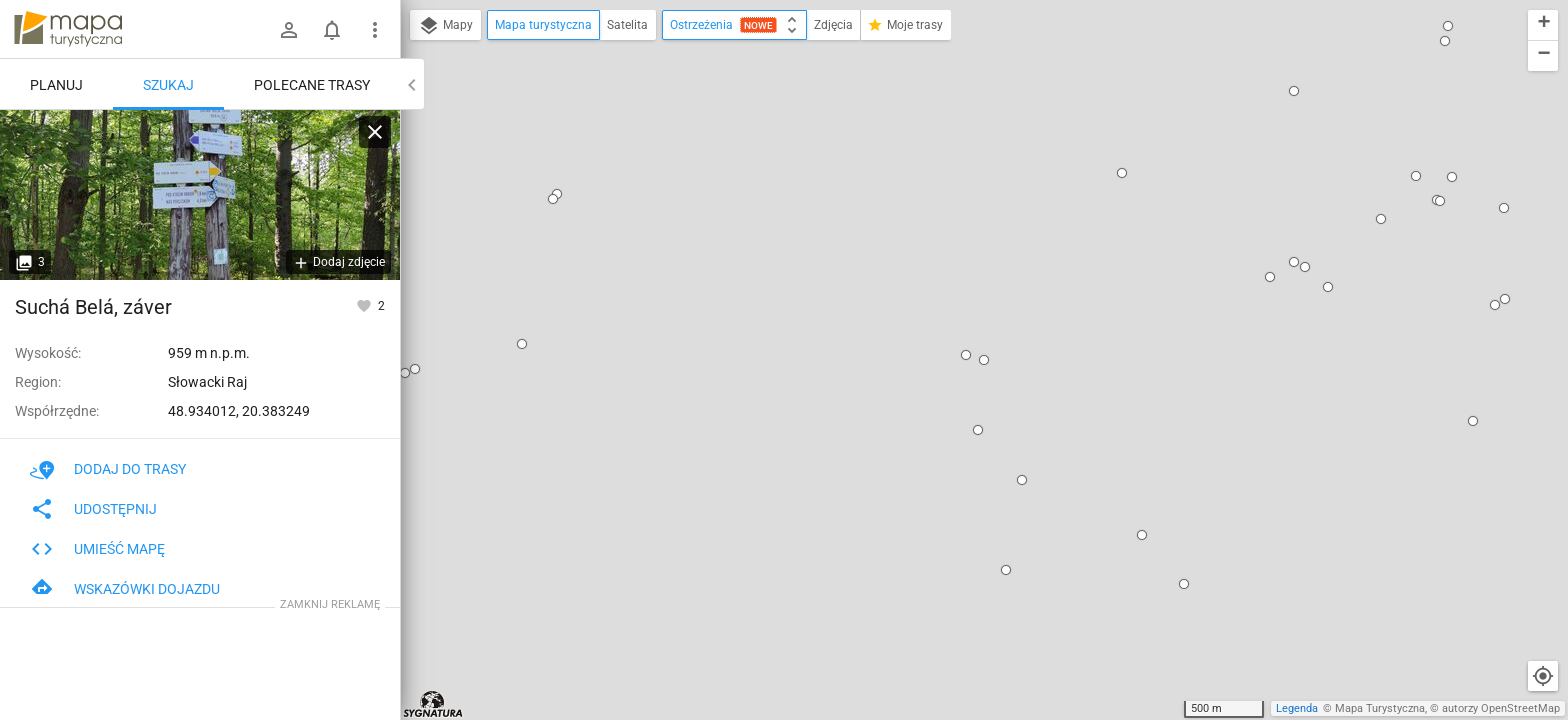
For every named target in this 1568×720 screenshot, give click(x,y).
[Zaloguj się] (289, 30)
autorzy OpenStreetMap (1501, 708)
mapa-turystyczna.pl (68, 29)
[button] (557, 194)
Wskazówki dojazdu (125, 589)
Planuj (56, 85)
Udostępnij (93, 509)
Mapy (445, 26)
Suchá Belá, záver (93, 307)
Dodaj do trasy (108, 469)
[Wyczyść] (375, 132)
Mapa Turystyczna (1380, 708)
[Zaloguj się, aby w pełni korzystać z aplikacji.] (365, 305)
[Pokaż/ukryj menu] (375, 30)
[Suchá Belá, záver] (200, 195)
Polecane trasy (312, 85)
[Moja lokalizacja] (1543, 676)
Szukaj (168, 85)
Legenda (1297, 708)
